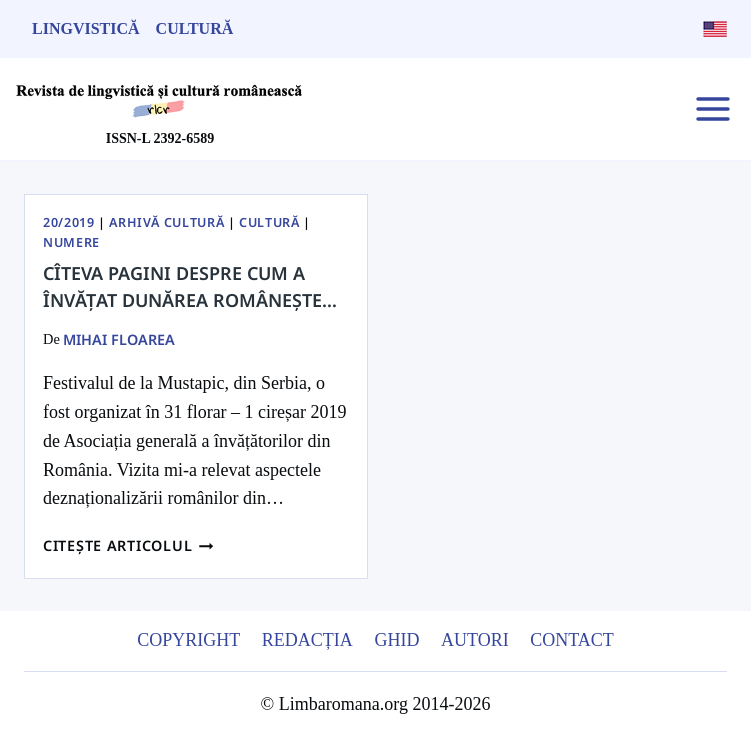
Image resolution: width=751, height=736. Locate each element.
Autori (475, 640)
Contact (572, 640)
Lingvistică (86, 28)
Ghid (396, 640)
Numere (71, 242)
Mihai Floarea (119, 339)
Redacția (307, 640)
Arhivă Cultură (166, 222)
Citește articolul (128, 545)
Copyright (188, 640)
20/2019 (68, 222)
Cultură (195, 28)
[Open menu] (712, 108)
